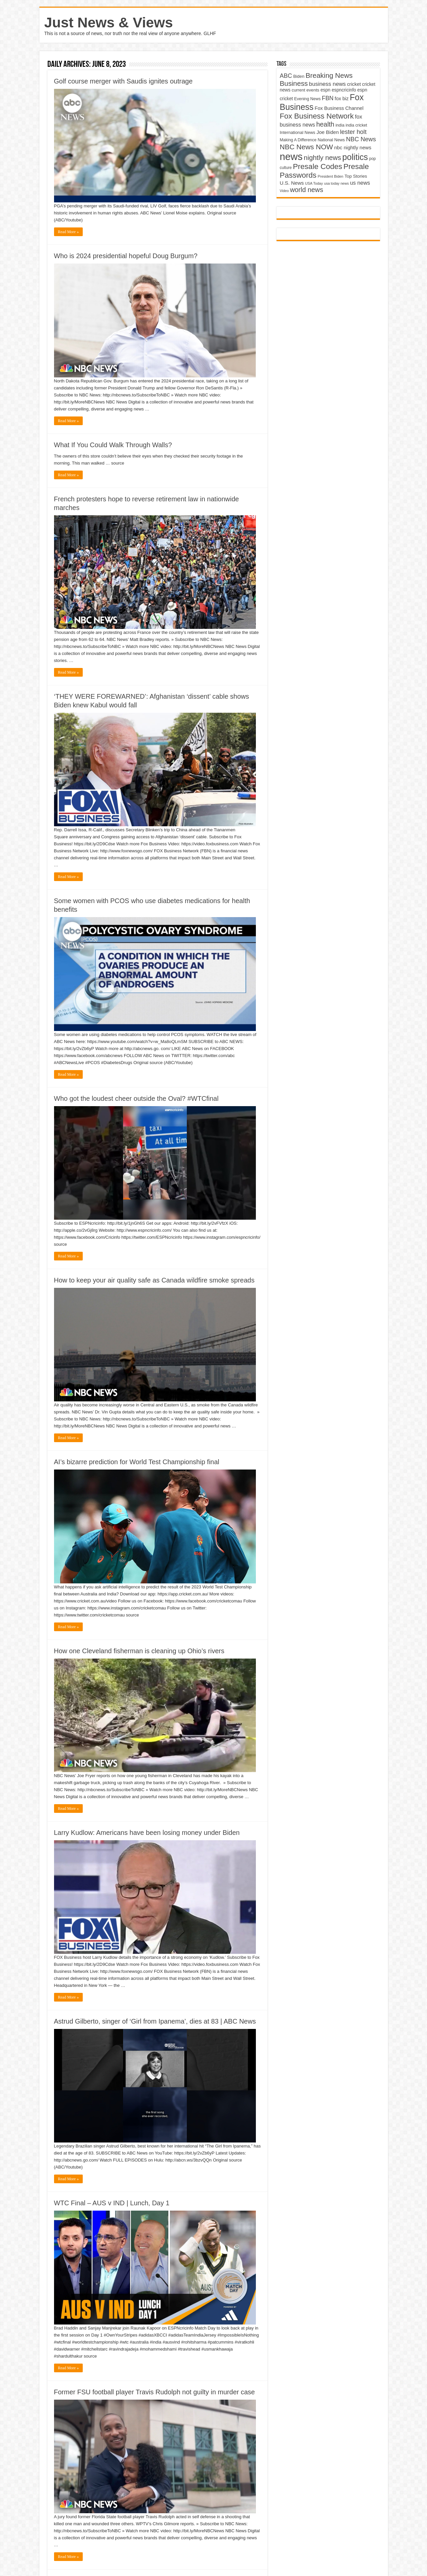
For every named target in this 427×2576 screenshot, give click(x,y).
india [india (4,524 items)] (340, 125)
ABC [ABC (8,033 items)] (286, 75)
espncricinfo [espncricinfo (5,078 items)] (344, 90)
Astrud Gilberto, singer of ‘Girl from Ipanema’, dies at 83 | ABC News (155, 2021)
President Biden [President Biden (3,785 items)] (330, 176)
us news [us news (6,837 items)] (360, 183)
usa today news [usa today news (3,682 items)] (336, 183)
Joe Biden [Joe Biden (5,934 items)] (328, 132)
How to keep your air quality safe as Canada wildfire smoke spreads (154, 1280)
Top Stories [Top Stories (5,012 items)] (356, 176)
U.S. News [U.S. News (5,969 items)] (292, 183)
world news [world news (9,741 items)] (306, 189)
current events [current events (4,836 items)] (305, 90)
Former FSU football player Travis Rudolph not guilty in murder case (154, 2392)
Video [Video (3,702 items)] (284, 191)
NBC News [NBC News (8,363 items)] (361, 139)
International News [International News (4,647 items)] (298, 132)
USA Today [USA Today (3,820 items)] (314, 183)
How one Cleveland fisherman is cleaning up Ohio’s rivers (139, 1651)
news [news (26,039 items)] (291, 156)
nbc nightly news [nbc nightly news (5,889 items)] (352, 147)
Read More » (68, 231)
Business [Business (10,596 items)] (294, 83)
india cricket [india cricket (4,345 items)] (356, 125)
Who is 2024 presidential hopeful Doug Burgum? (125, 256)
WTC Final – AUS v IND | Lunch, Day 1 (111, 2203)
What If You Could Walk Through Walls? (113, 445)
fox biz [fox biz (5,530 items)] (342, 98)
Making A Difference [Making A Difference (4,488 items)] (298, 140)
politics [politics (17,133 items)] (355, 157)
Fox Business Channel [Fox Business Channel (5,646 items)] (339, 108)
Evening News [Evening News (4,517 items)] (307, 99)
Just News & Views (108, 22)
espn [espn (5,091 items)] (326, 90)
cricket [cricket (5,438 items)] (354, 84)
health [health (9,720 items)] (325, 124)
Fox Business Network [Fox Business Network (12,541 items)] (317, 116)
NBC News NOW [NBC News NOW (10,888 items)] (306, 147)
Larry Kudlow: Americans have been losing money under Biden (147, 1832)
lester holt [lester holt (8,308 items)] (353, 131)
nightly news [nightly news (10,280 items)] (322, 157)
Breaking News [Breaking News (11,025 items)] (329, 75)
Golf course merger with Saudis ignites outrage (123, 81)
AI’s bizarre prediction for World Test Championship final (137, 1462)
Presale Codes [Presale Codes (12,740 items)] (317, 166)
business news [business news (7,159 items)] (327, 84)
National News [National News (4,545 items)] (331, 140)
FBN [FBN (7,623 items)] (328, 98)
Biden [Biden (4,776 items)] (298, 76)
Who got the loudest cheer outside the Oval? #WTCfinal (136, 1098)
